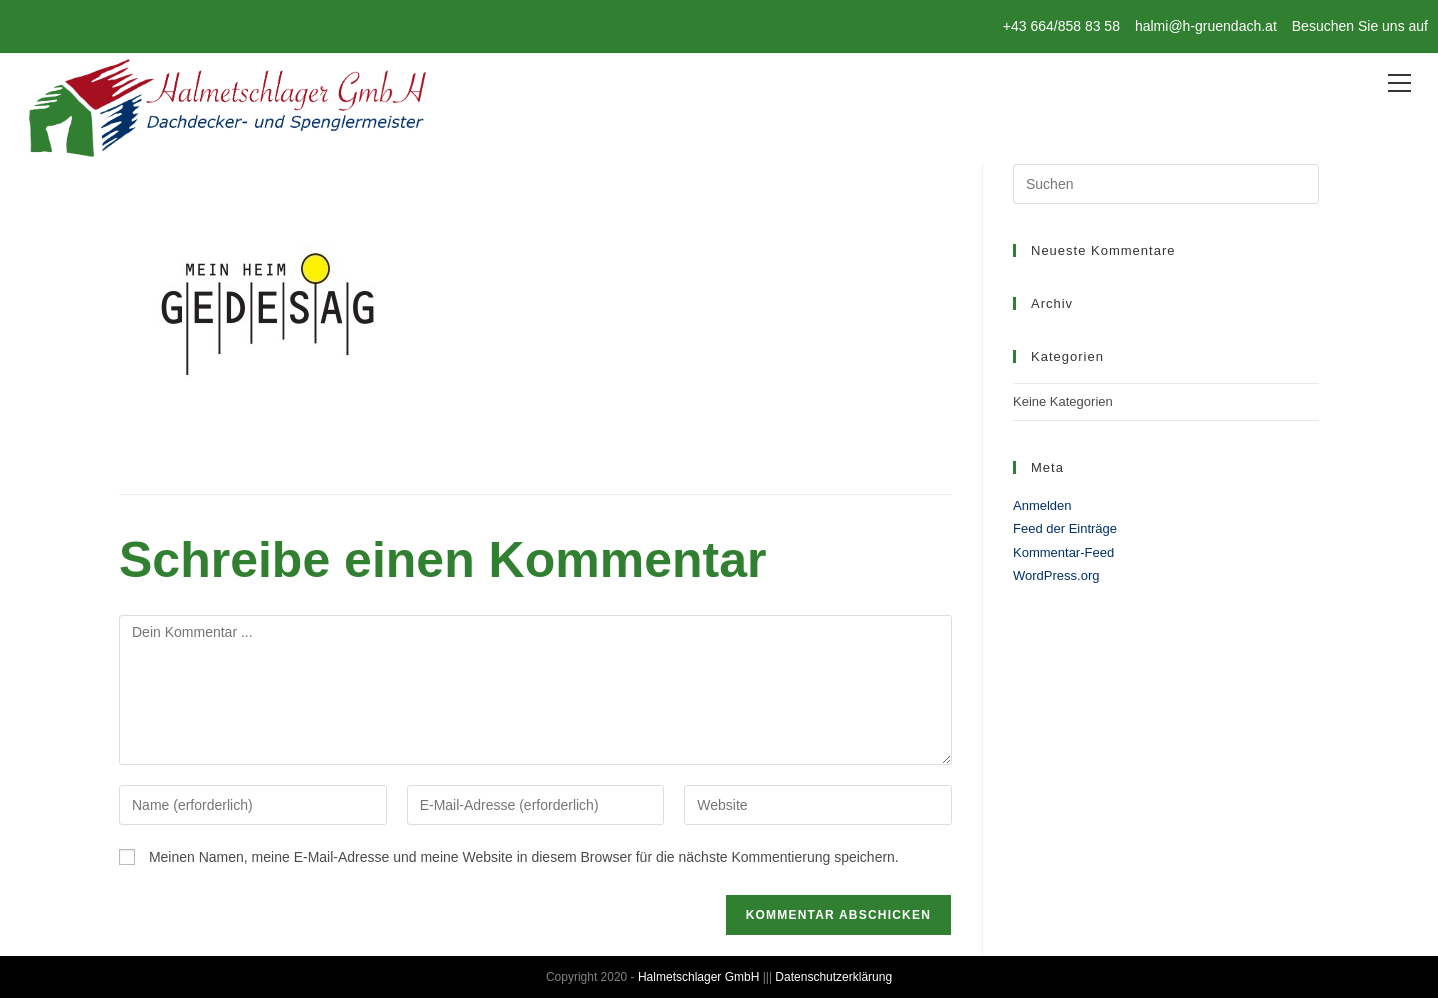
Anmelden (1042, 505)
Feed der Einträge (1065, 528)
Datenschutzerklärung (833, 977)
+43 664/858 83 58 (1061, 26)
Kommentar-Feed (1063, 552)
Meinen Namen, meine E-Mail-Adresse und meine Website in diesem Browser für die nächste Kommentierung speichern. (524, 857)
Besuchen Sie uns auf (1360, 26)
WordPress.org (1056, 575)
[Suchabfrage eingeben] (1166, 184)
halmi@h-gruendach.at (1206, 26)
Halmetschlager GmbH (698, 977)
